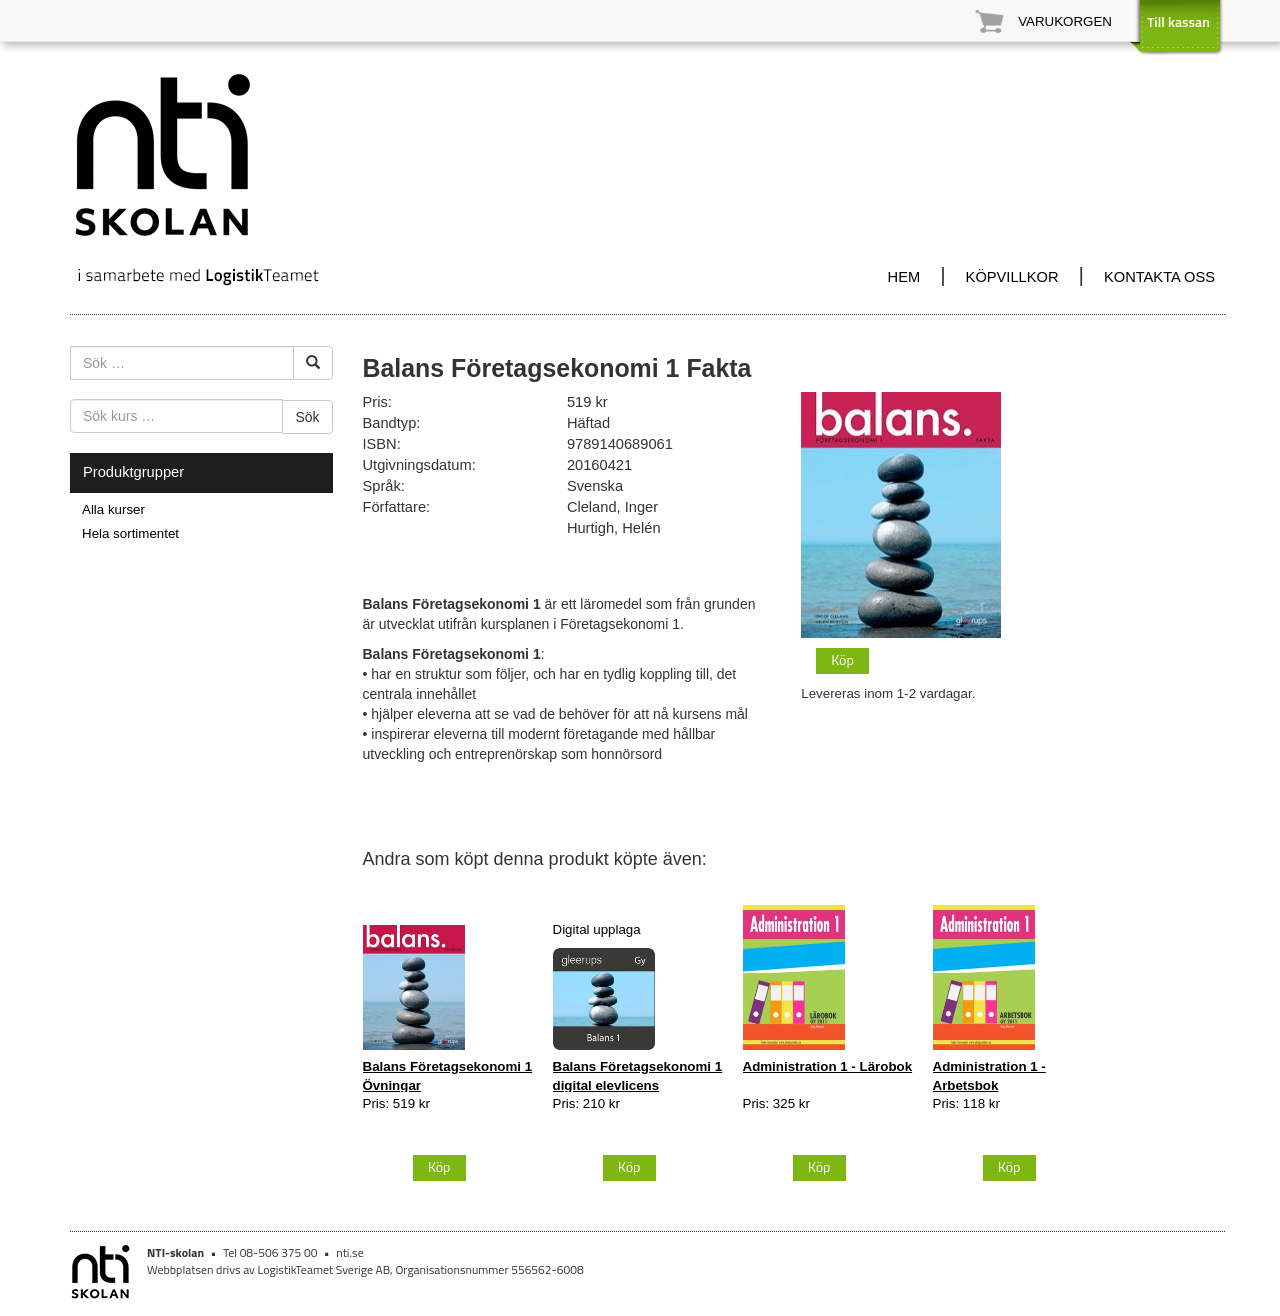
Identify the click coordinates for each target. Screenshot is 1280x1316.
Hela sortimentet (130, 533)
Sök (307, 417)
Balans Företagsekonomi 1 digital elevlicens (638, 1075)
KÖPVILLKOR (1012, 277)
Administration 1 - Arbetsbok (989, 1075)
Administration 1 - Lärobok (828, 1066)
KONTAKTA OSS (1159, 277)
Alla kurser (113, 509)
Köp (842, 659)
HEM (904, 277)
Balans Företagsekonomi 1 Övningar (448, 1075)
